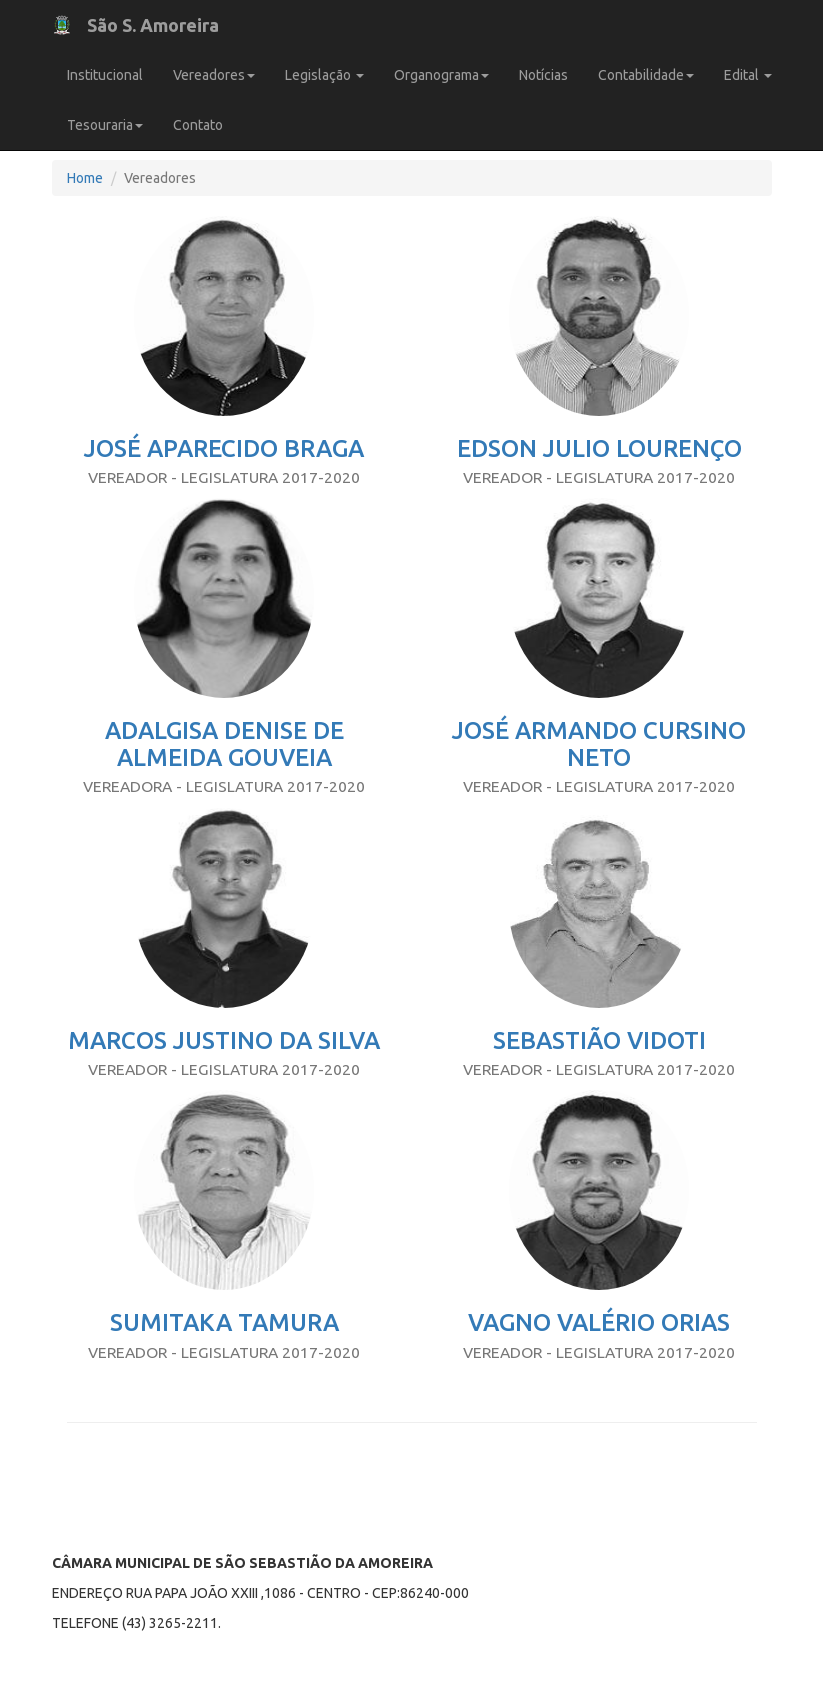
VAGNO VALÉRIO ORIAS (599, 1322)
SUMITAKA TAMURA (224, 1322)
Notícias (543, 75)
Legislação (324, 75)
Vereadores (214, 75)
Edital (748, 75)
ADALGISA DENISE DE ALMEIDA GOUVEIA (224, 743)
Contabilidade (646, 75)
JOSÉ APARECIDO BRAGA (224, 448)
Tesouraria (105, 125)
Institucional (105, 75)
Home (85, 178)
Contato (198, 125)
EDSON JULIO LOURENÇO (599, 448)
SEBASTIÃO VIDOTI (599, 1040)
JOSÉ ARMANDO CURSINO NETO (599, 743)
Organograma (441, 75)
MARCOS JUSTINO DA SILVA (224, 1040)
